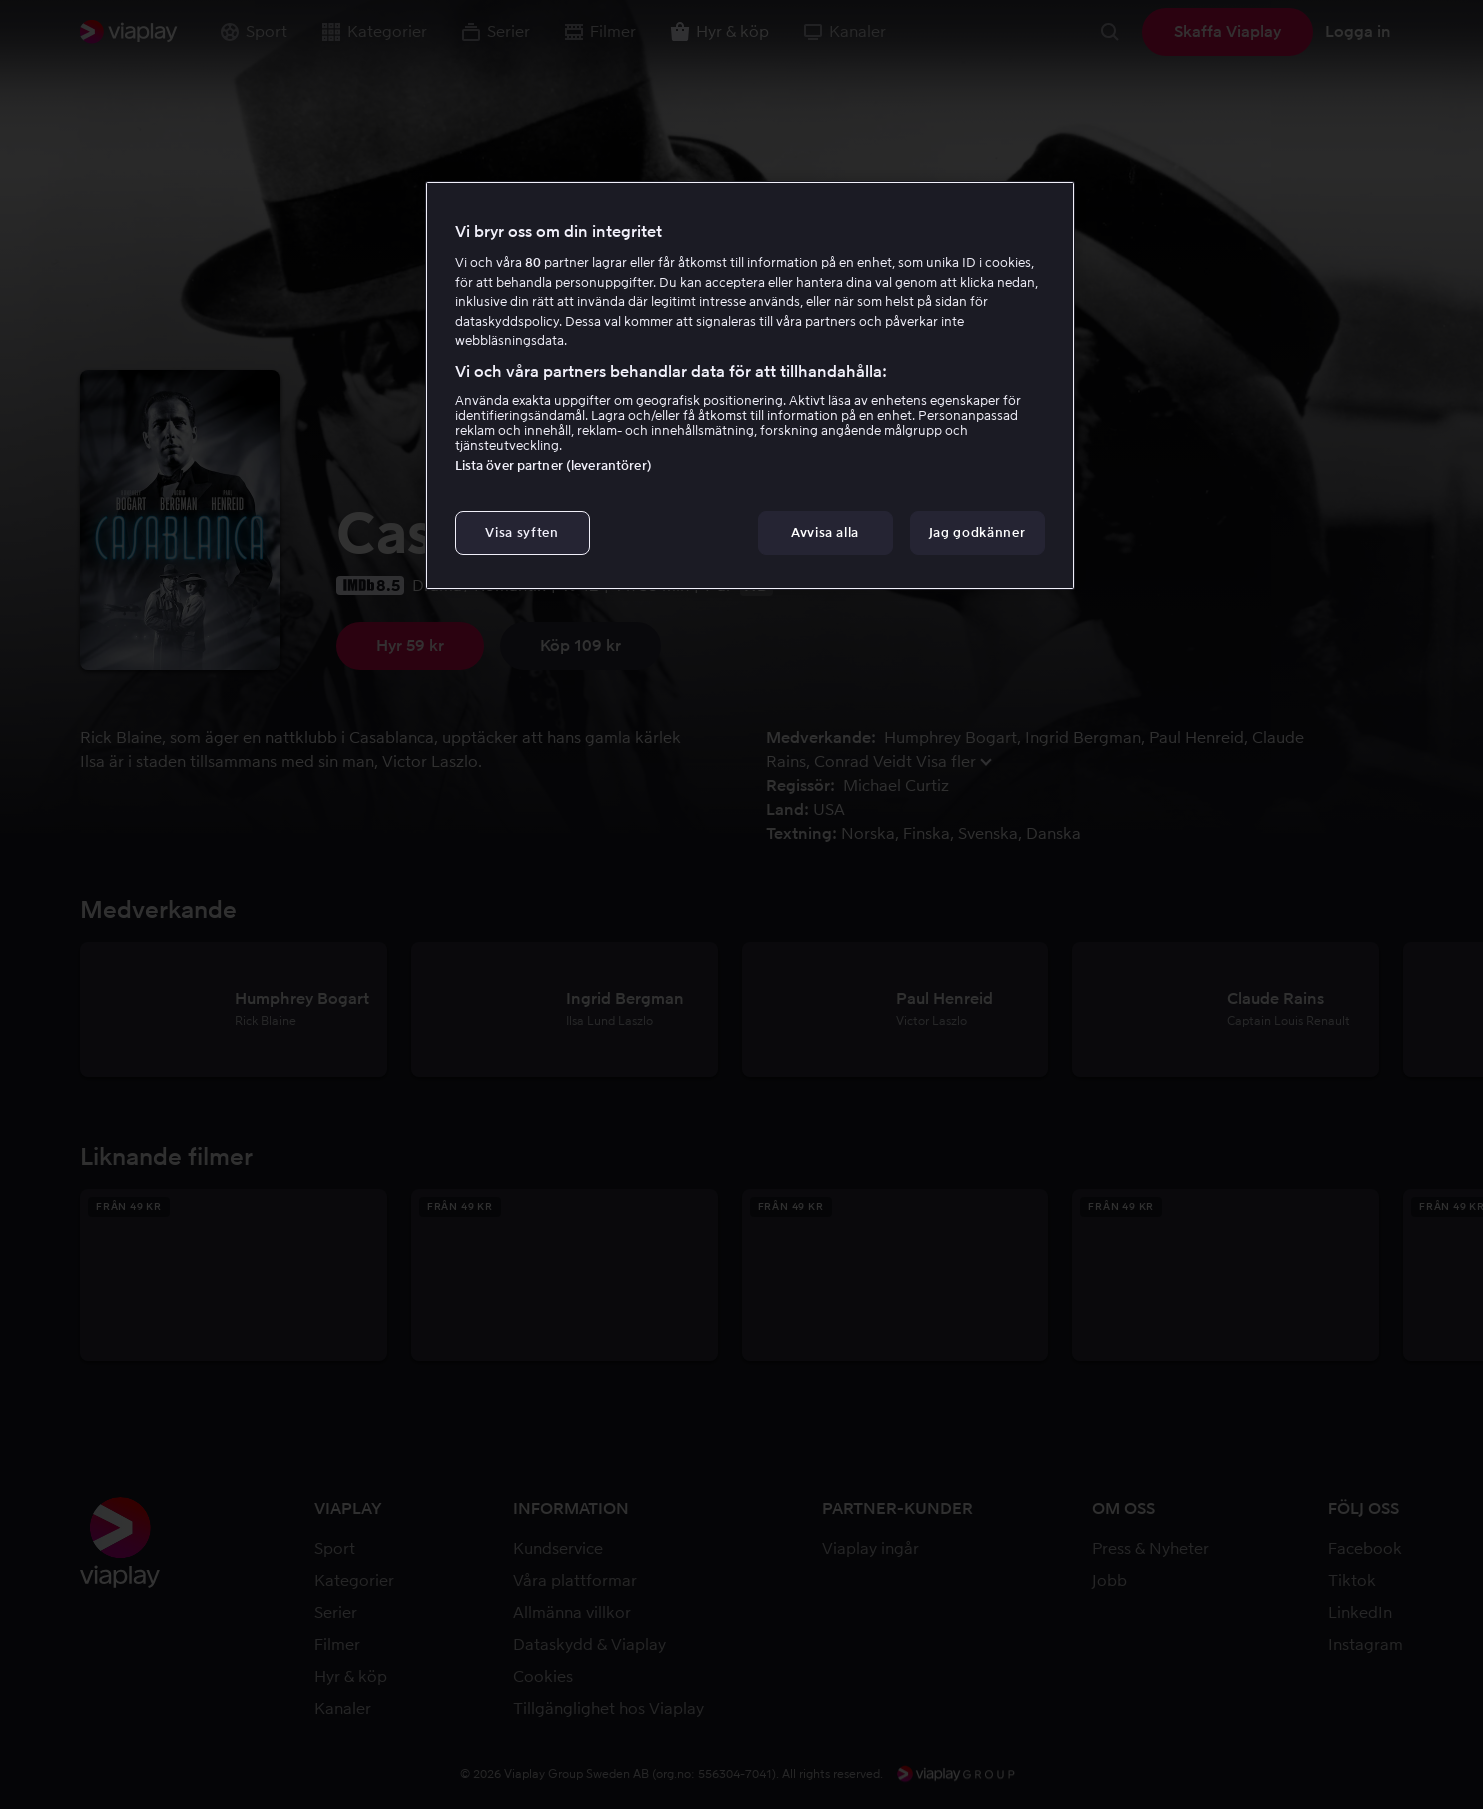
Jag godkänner (977, 532)
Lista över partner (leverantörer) (553, 465)
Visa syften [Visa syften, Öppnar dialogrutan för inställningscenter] (521, 532)
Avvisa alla (825, 532)
